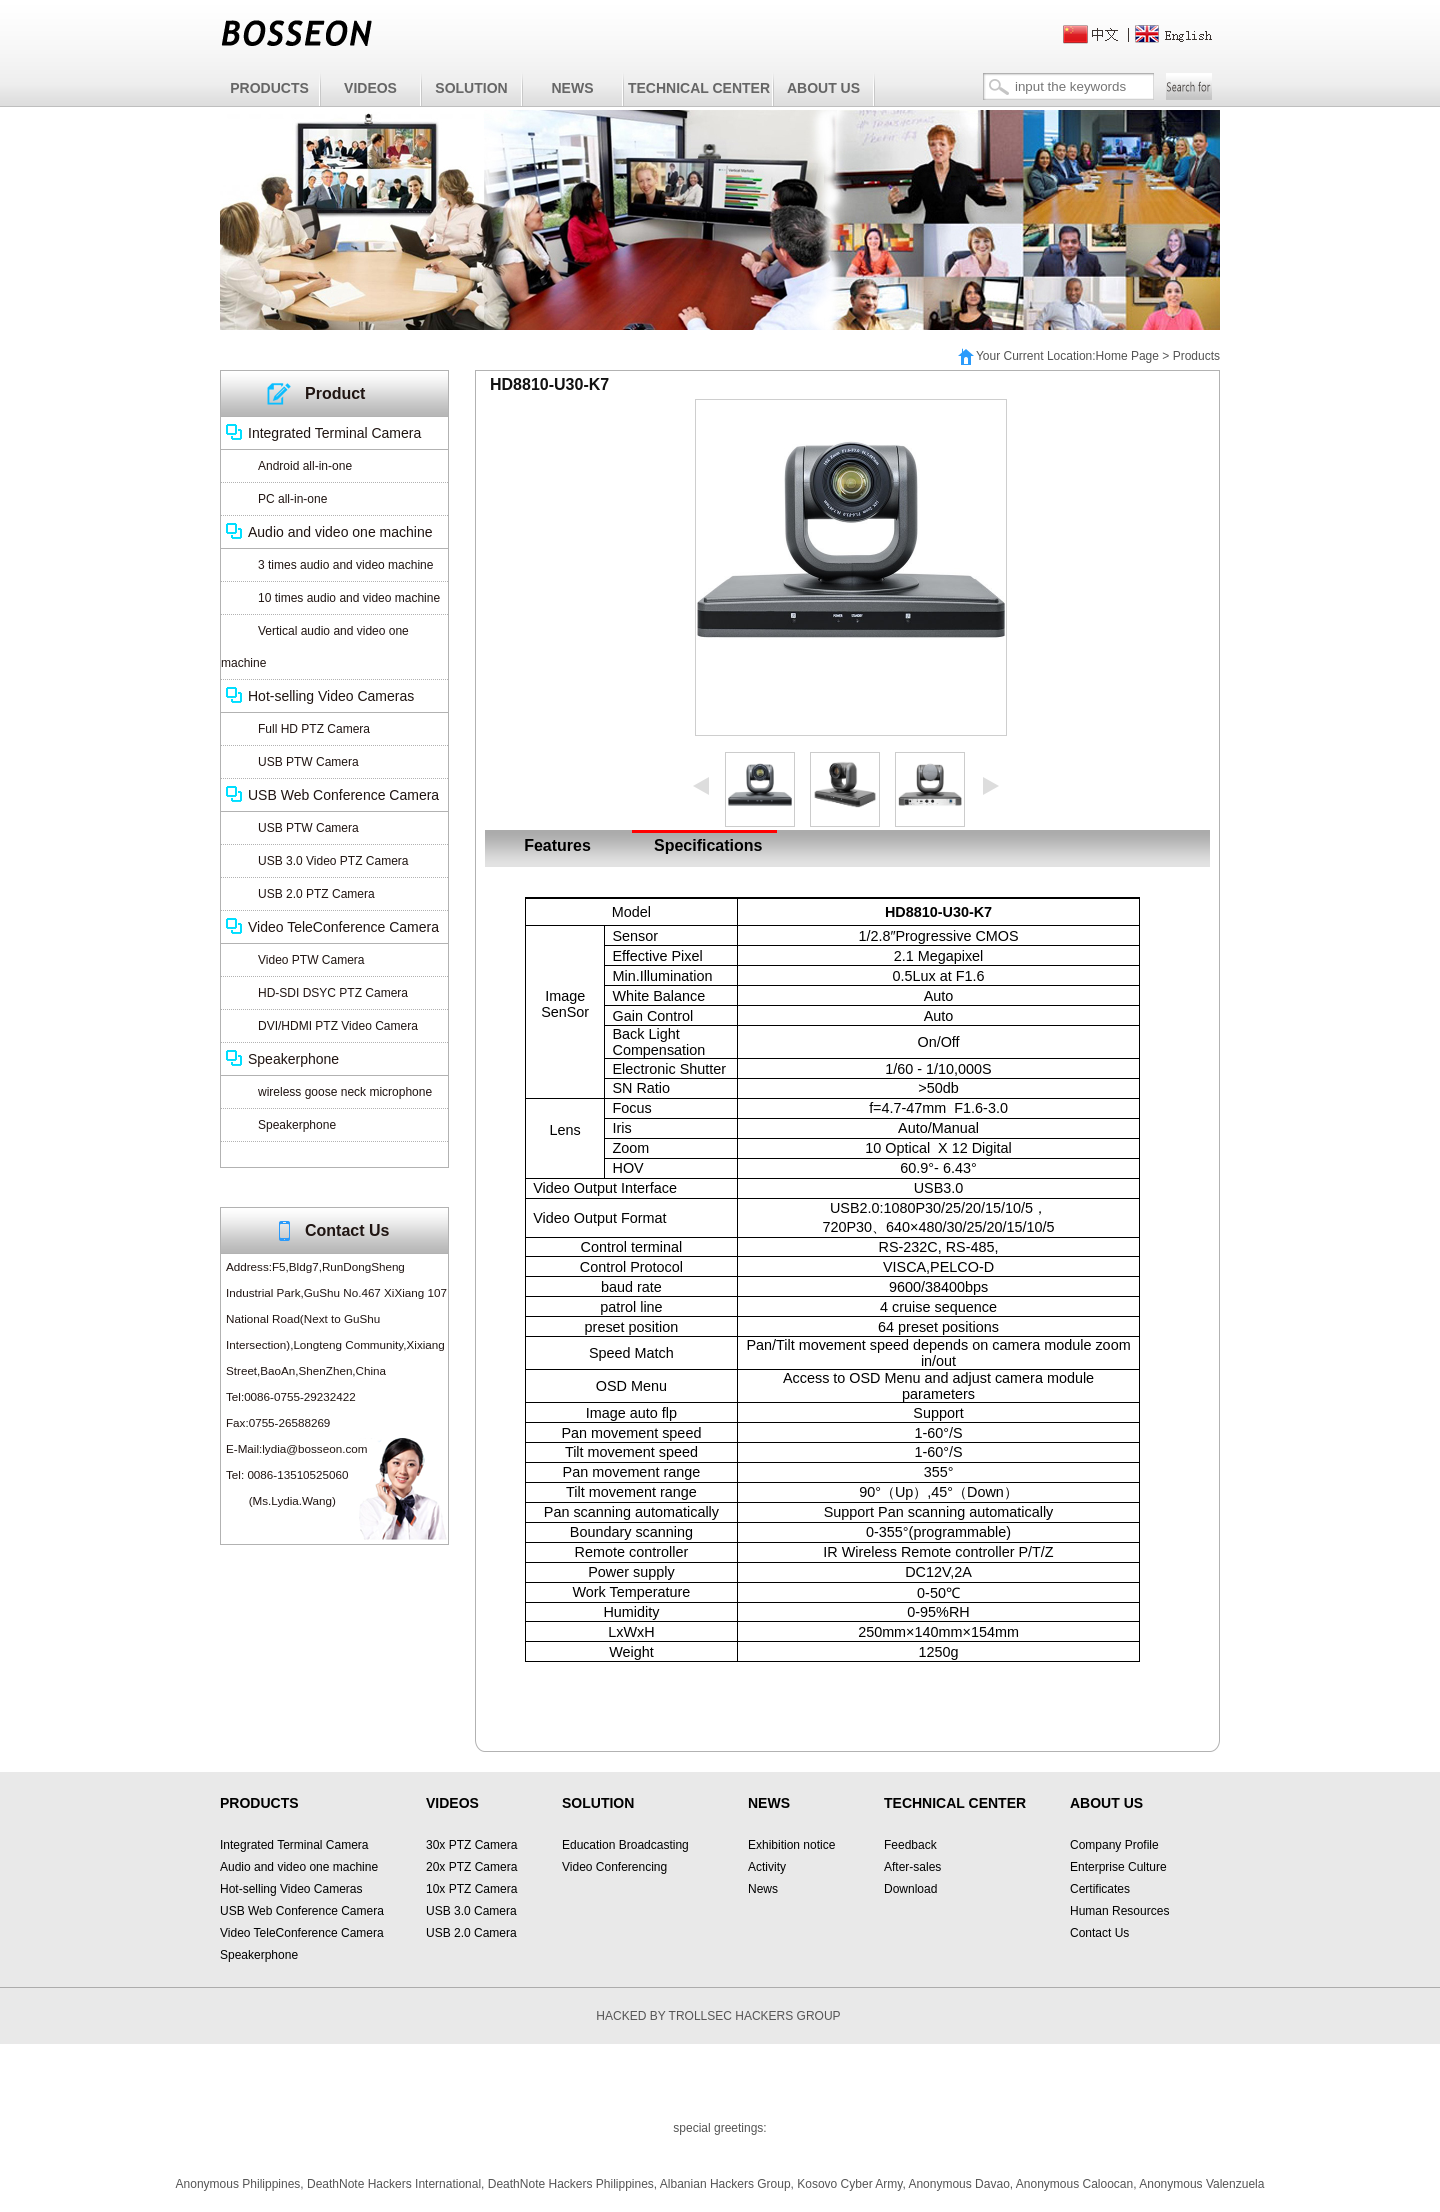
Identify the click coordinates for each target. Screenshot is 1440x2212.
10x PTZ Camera (471, 1889)
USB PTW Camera (308, 762)
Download (910, 1889)
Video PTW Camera (311, 960)
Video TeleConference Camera (343, 927)
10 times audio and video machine (349, 598)
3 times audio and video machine (345, 565)
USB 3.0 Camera (471, 1911)
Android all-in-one (305, 466)
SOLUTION (471, 88)
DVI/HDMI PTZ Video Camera (338, 1026)
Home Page (1127, 356)
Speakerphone (293, 1059)
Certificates (1100, 1889)
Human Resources (1119, 1911)
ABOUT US (823, 88)
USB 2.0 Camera (471, 1933)
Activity (767, 1867)
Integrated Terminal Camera (334, 433)
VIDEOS (370, 88)
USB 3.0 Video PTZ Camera (333, 861)
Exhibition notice (791, 1845)
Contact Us (1099, 1933)
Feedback (910, 1845)
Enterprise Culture (1118, 1867)
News (763, 1889)
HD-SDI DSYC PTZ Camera (333, 993)
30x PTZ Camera (471, 1845)
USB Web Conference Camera (343, 795)
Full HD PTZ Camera (314, 729)
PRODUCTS (269, 88)
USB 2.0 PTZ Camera (316, 894)
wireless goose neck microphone (345, 1092)
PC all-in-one (292, 499)
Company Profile (1114, 1845)
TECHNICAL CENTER (699, 88)
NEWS (573, 88)
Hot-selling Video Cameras (331, 696)
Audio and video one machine (340, 532)
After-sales (912, 1867)
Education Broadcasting (625, 1845)
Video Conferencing (614, 1867)
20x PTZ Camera (471, 1867)
